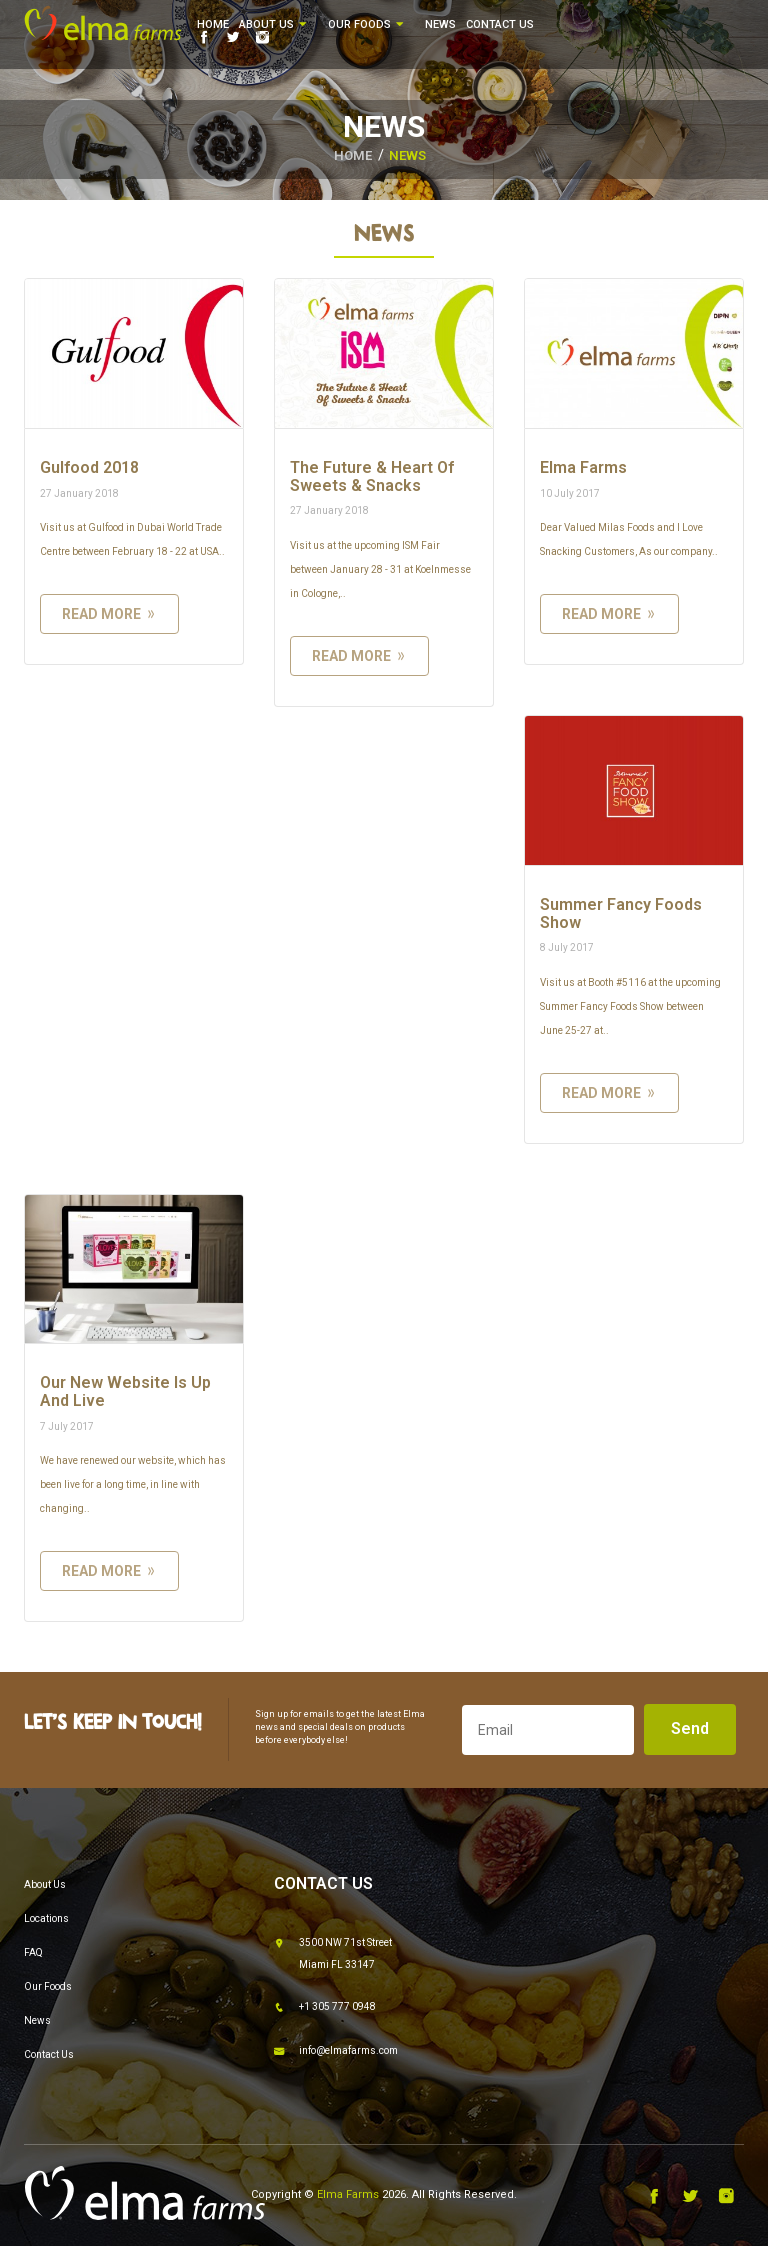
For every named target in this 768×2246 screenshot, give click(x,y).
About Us (273, 24)
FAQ (33, 1952)
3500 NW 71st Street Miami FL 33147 (333, 1951)
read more (110, 614)
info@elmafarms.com (336, 2052)
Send (690, 1728)
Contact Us (500, 24)
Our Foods (366, 24)
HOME (353, 155)
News (440, 24)
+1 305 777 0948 (325, 2008)
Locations (46, 1918)
